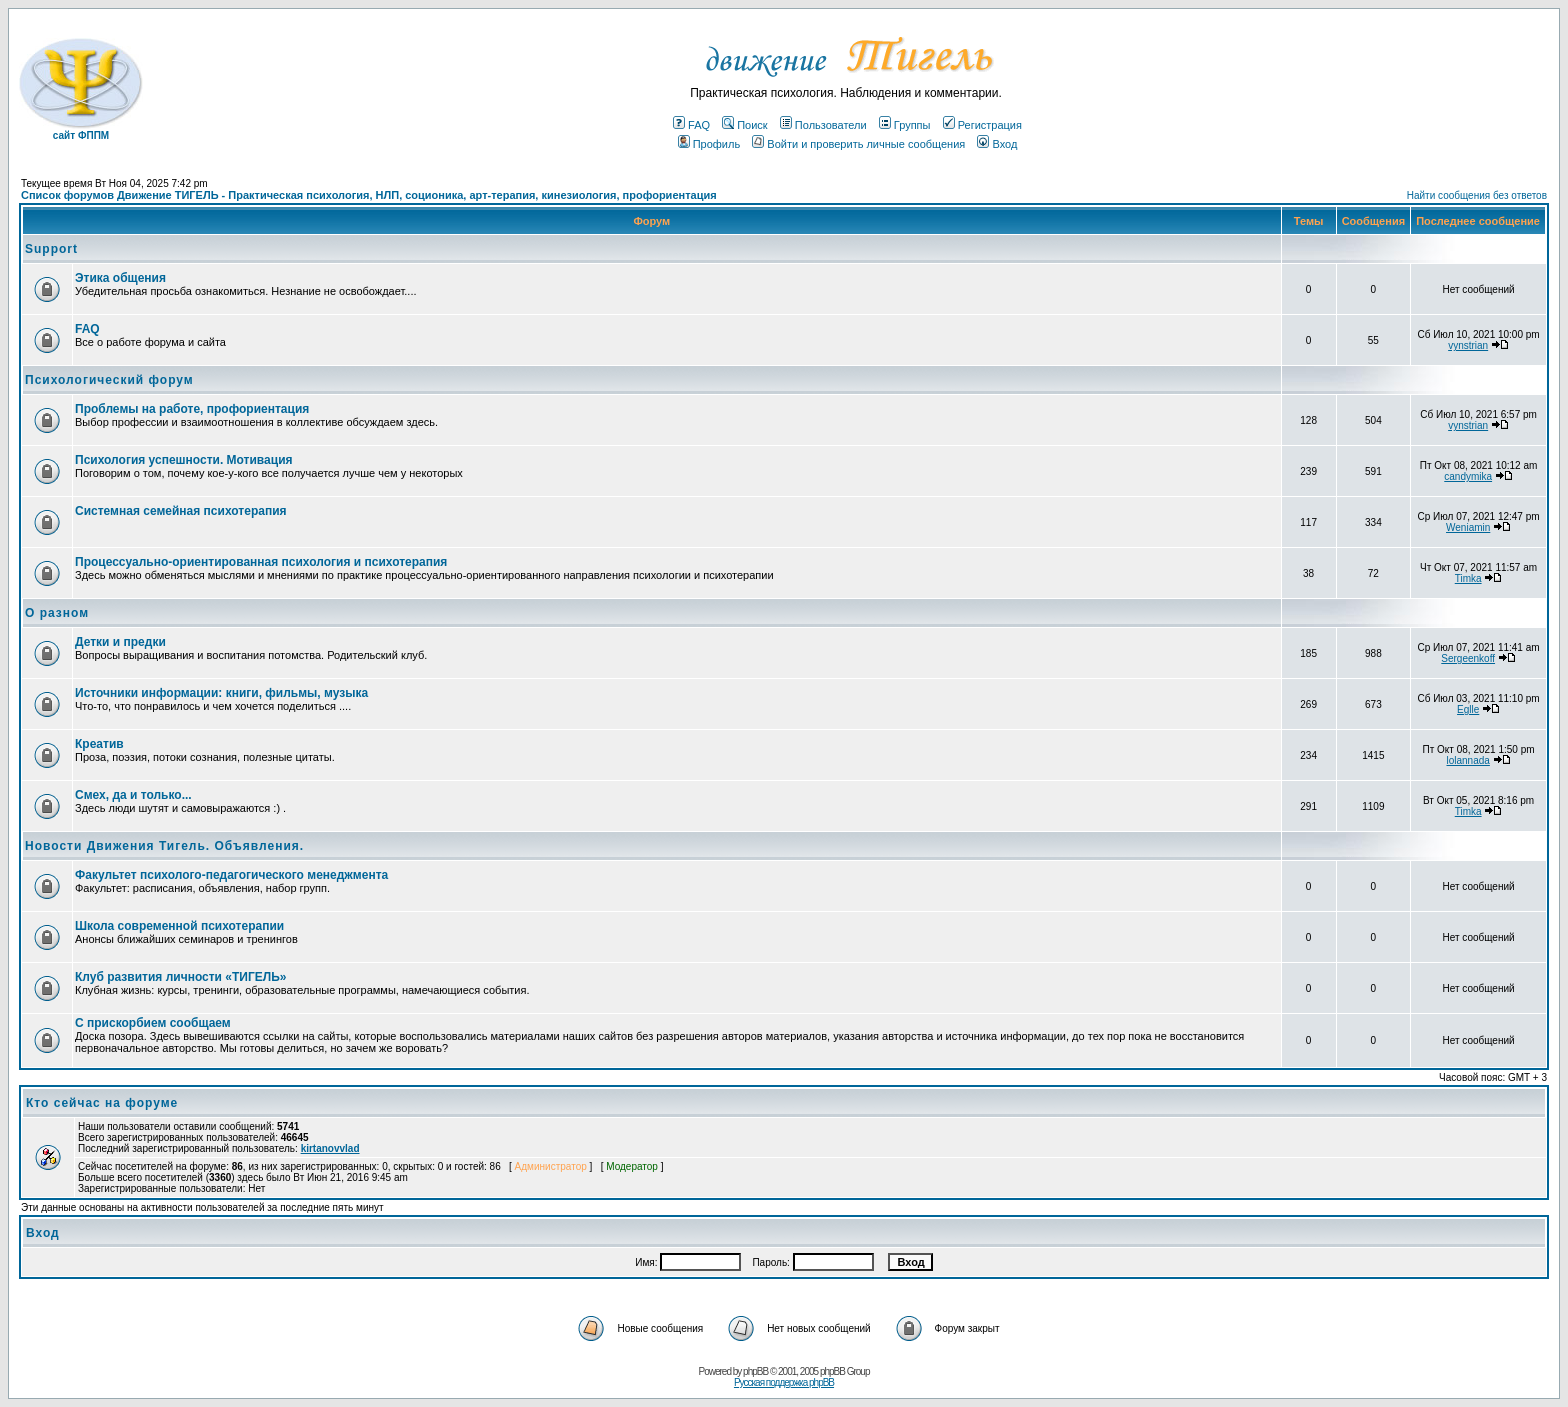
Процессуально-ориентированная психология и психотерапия (261, 562)
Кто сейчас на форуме (102, 1103)
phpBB (755, 1371)
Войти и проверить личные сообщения (858, 144)
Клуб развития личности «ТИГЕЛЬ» (180, 977)
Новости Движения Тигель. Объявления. (164, 846)
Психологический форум (109, 380)
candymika (1468, 476)
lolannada (1467, 760)
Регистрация (982, 125)
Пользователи (823, 125)
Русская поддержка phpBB (784, 1382)
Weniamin (1468, 527)
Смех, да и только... (133, 795)
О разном (57, 613)
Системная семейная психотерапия (181, 511)
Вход (997, 144)
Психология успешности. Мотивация (184, 460)
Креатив (99, 744)
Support (51, 249)
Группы (905, 125)
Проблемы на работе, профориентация (192, 409)
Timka (1468, 578)
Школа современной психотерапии (179, 926)
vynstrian (1468, 345)
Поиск (744, 125)
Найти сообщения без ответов (1477, 195)
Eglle (1468, 709)
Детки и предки (120, 642)
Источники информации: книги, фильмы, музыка (221, 693)
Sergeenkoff (1468, 658)
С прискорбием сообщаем (153, 1023)
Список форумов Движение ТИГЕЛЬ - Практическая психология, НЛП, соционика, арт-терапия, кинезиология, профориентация (369, 195)
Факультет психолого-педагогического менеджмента (231, 875)
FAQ (691, 125)
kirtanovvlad (330, 1148)
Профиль (709, 144)
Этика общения (120, 278)
